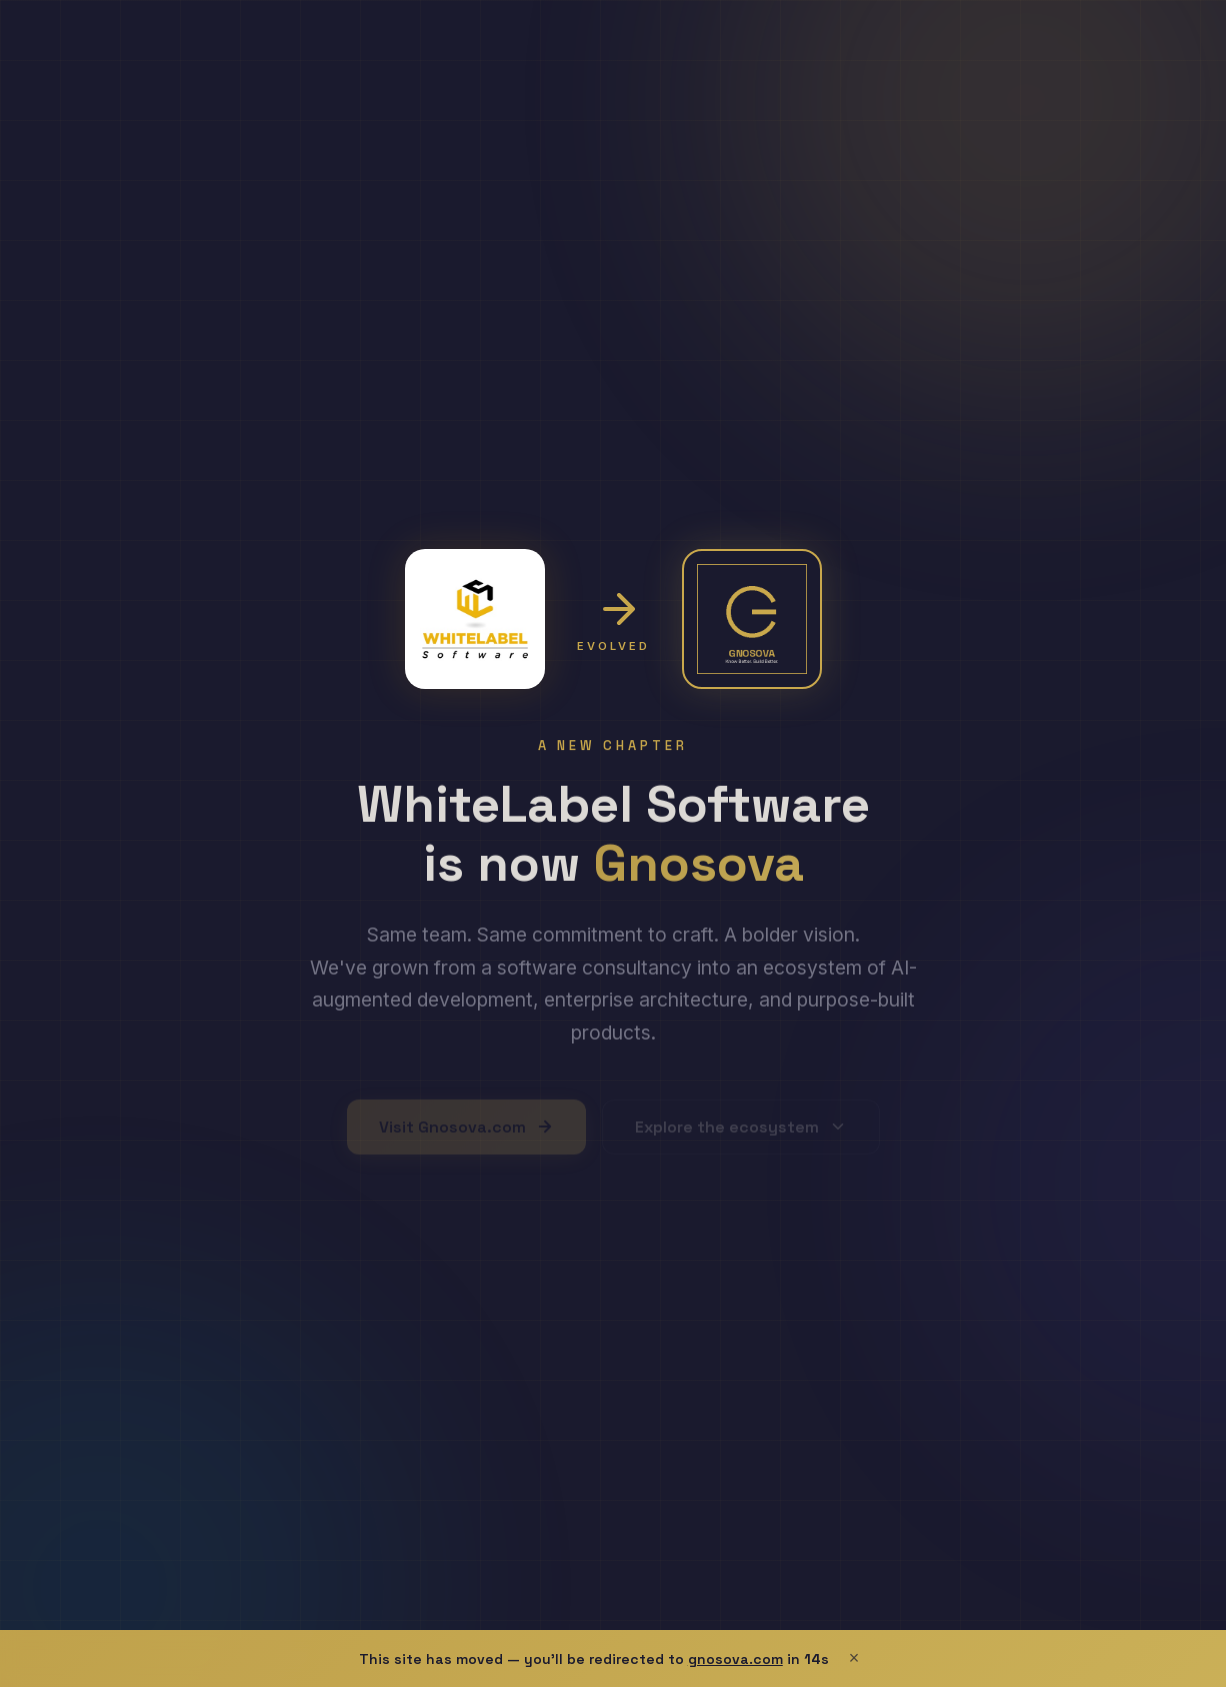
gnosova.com (735, 1659)
